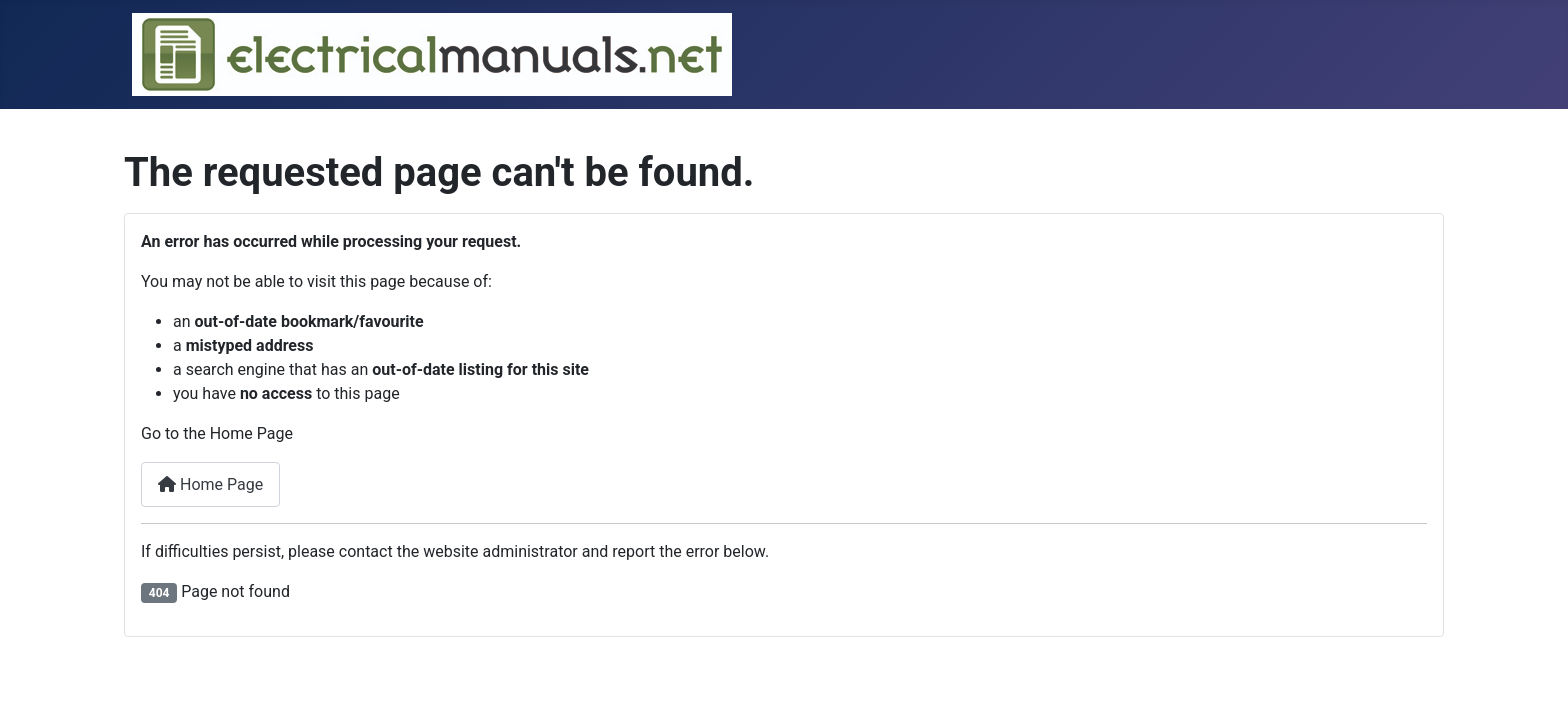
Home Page (210, 484)
